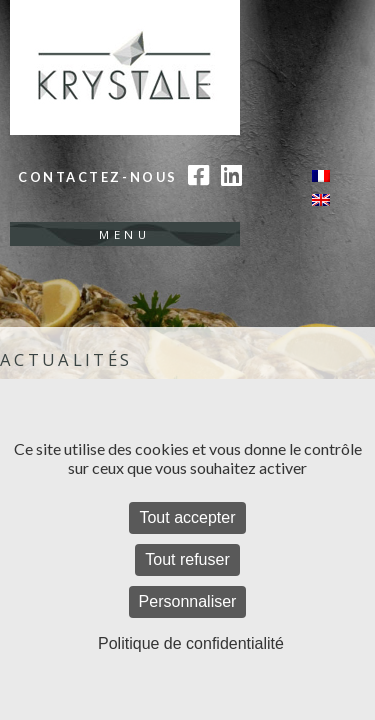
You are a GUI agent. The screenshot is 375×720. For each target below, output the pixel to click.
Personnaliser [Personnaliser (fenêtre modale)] (188, 601)
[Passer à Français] (321, 175)
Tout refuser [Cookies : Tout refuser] (187, 559)
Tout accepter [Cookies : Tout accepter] (187, 517)
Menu (124, 234)
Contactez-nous (98, 177)
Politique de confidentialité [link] (191, 643)
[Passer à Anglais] (321, 200)
